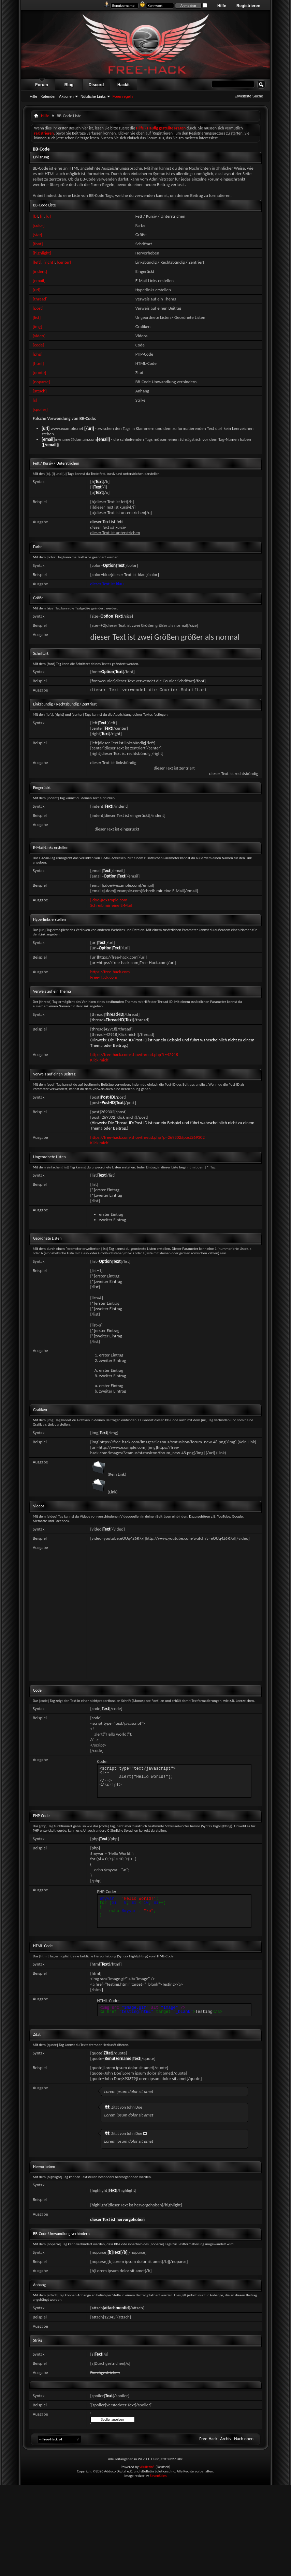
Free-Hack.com (103, 977)
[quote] (39, 372)
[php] (37, 354)
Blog (69, 84)
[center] (64, 262)
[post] (38, 308)
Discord (96, 84)
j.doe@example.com (109, 899)
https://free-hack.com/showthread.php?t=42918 (134, 1054)
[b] (35, 216)
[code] (38, 344)
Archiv (225, 2438)
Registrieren (248, 5)
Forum (41, 84)
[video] (39, 335)
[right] (49, 262)
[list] (37, 317)
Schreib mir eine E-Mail (111, 905)
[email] (39, 280)
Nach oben (243, 2438)
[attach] (40, 390)
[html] (38, 363)
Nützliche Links (93, 96)
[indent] (40, 271)
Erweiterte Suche (248, 96)
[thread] (40, 298)
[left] (37, 262)
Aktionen (66, 96)
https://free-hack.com (110, 971)
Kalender (48, 96)
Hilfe (221, 5)
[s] (35, 400)
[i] (42, 216)
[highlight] (42, 252)
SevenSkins (158, 2475)
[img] (37, 326)
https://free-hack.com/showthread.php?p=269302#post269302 (147, 1137)
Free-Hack (208, 2438)
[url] (36, 289)
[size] (37, 234)
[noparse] (41, 381)
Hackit (123, 84)
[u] (48, 216)
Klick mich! (100, 1059)
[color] (39, 225)
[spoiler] (40, 409)
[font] (38, 243)
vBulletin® (147, 2467)
